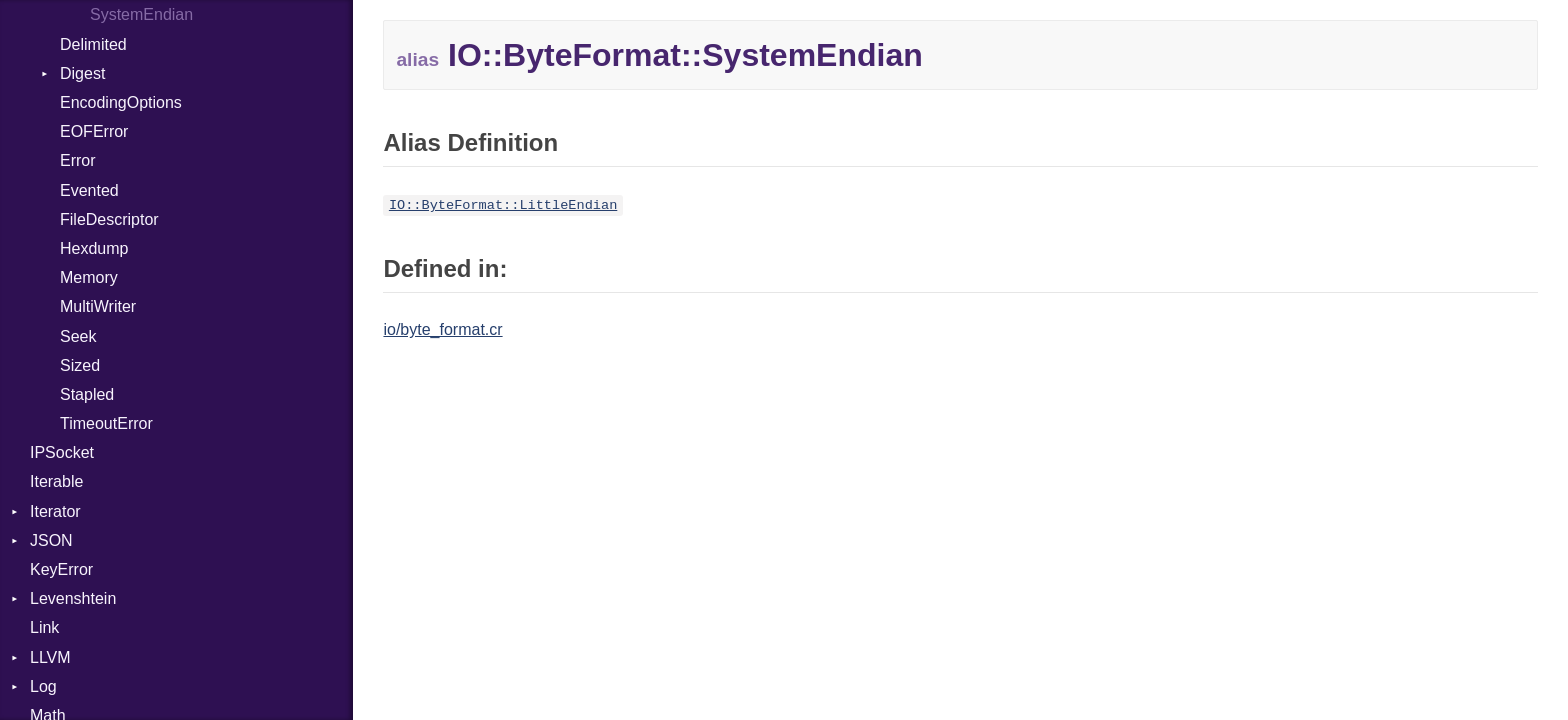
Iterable (56, 481)
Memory (89, 277)
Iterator (55, 511)
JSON (51, 540)
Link (44, 627)
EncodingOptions (121, 102)
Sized (80, 365)
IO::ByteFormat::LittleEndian (503, 205)
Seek (78, 336)
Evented (89, 190)
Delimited (93, 44)
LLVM (50, 657)
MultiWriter (98, 306)
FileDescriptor (109, 219)
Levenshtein (73, 598)
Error (78, 160)
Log (43, 686)
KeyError (61, 569)
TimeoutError (106, 423)
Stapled (87, 394)
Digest (82, 73)
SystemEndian (141, 14)
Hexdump (94, 248)
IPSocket (62, 452)
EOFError (94, 131)
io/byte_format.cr (442, 329)
